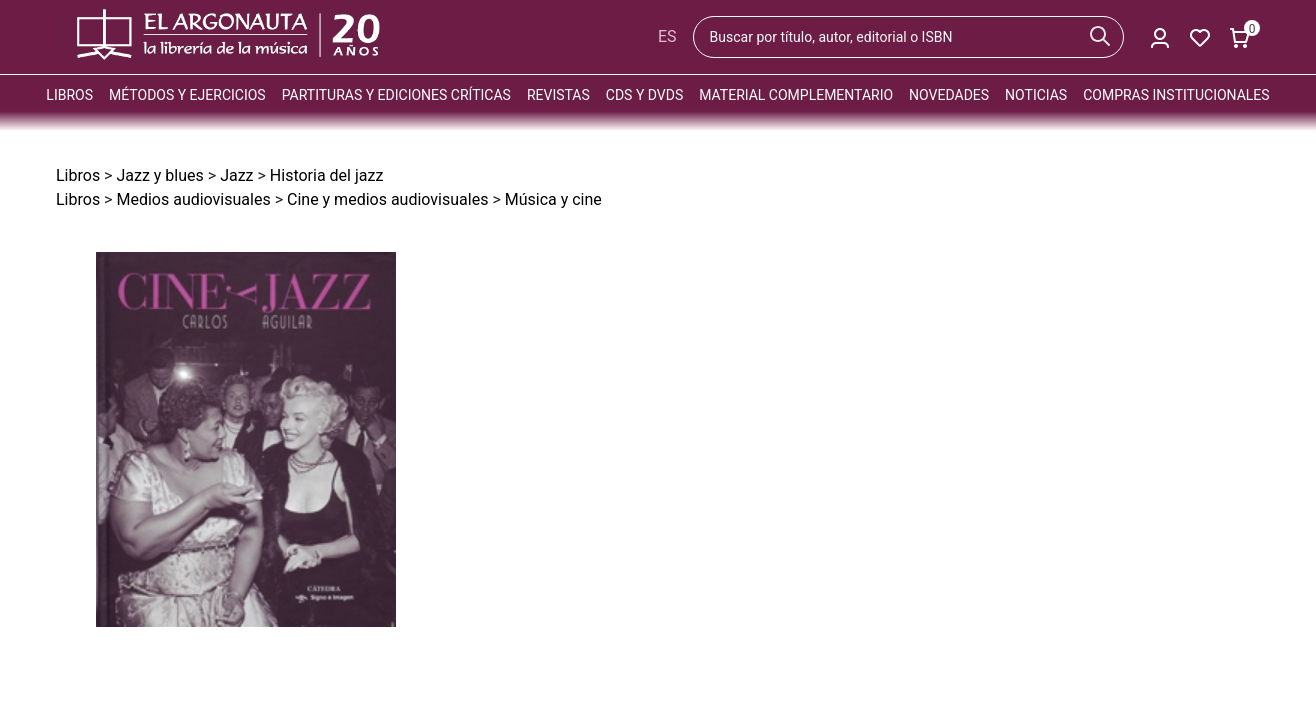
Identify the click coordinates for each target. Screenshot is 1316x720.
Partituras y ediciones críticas (396, 95)
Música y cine (553, 199)
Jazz (236, 175)
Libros (69, 95)
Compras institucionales (1176, 95)
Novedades (949, 95)
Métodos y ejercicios (187, 95)
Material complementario (796, 95)
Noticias (1036, 95)
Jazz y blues (159, 175)
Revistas (558, 95)
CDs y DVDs (644, 95)
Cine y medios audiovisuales (387, 199)
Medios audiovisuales (193, 199)
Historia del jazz (327, 175)
